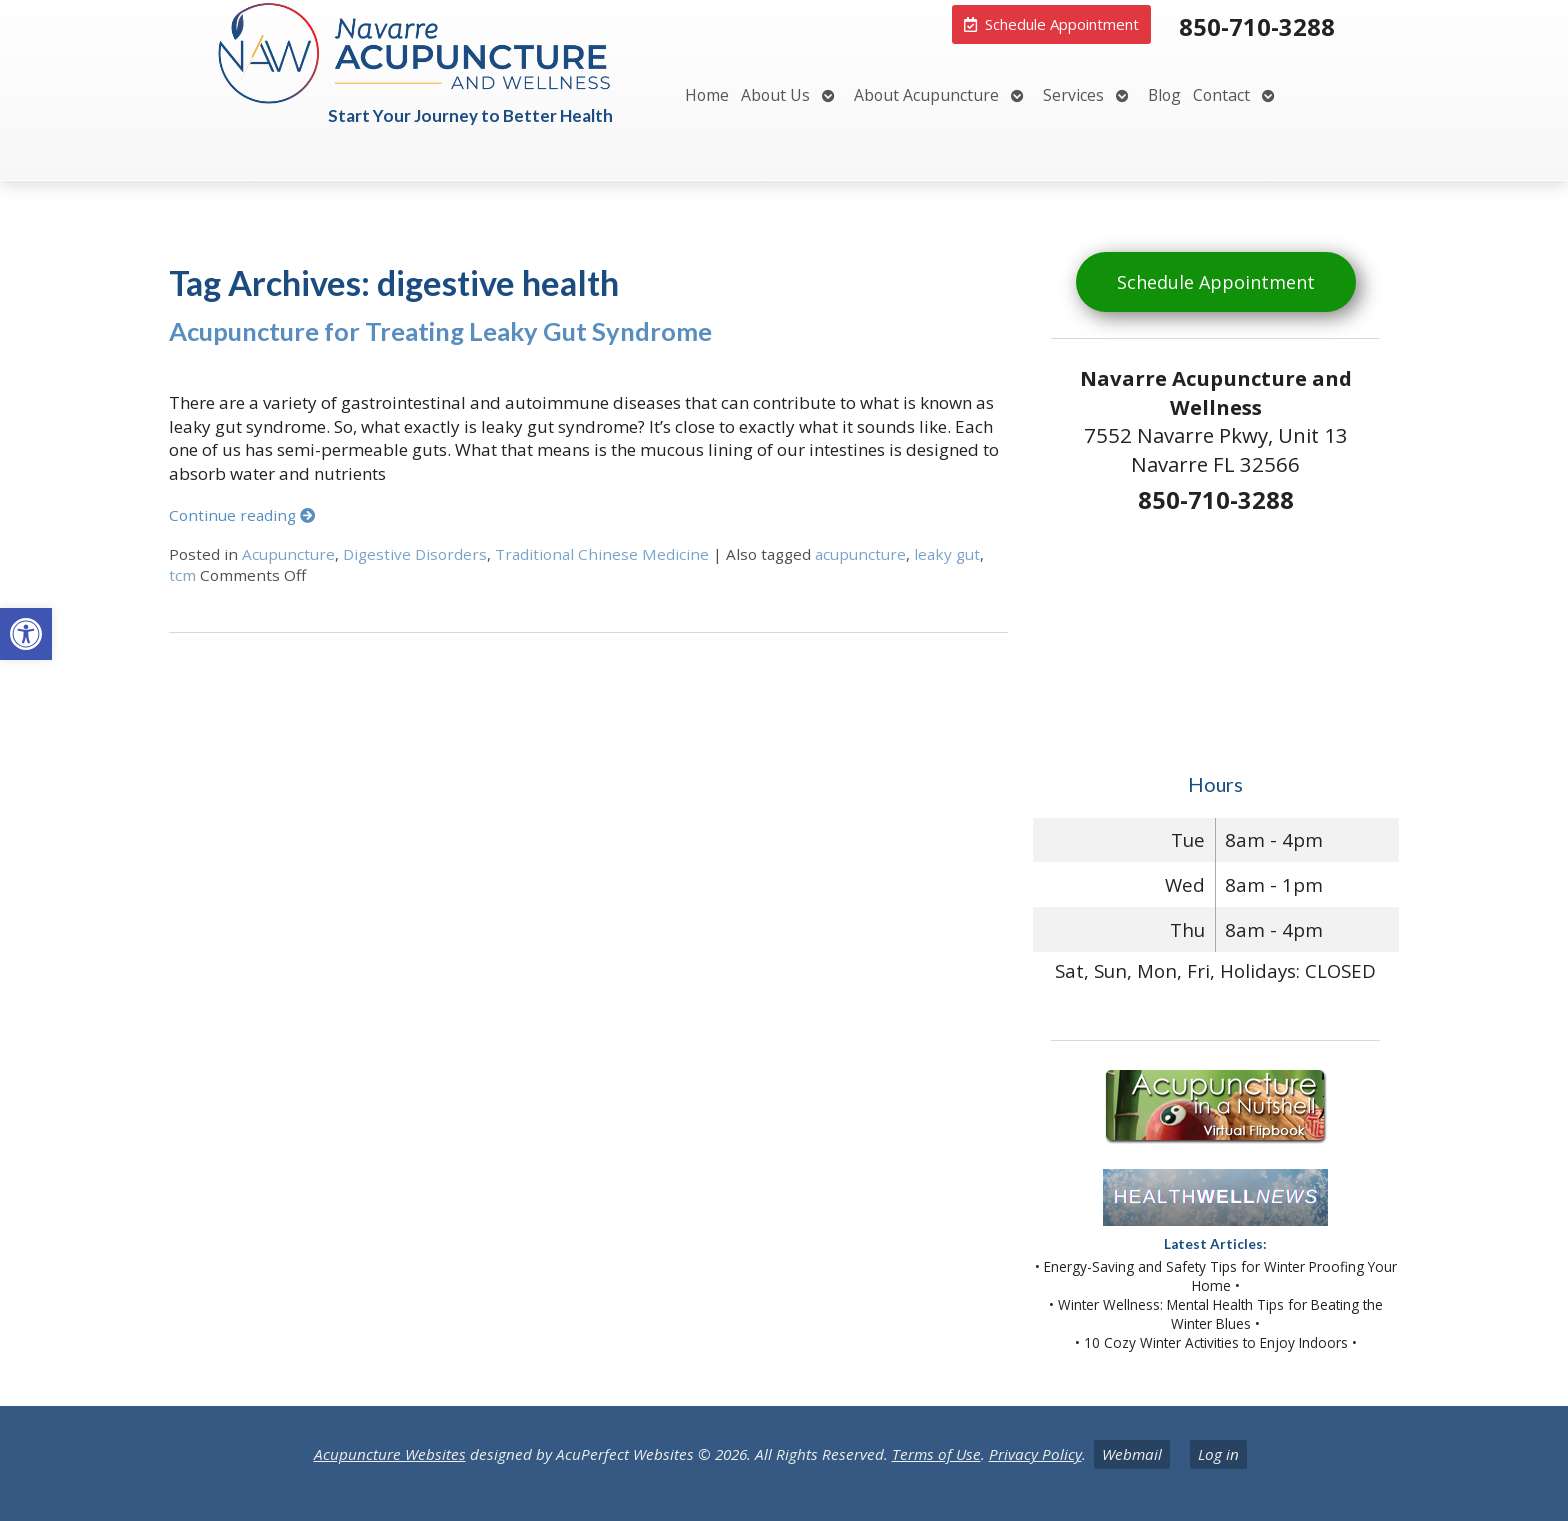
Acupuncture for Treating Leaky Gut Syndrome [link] (440, 331)
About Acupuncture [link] (926, 95)
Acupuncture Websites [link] (390, 1454)
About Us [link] (775, 95)
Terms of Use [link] (936, 1454)
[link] (26, 634)
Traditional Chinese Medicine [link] (602, 554)
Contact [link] (1221, 95)
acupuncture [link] (860, 554)
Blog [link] (1164, 95)
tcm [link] (182, 575)
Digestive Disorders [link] (415, 554)
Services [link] (1073, 95)
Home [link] (707, 95)
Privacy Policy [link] (1035, 1454)
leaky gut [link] (947, 554)
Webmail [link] (1132, 1454)
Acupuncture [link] (288, 554)
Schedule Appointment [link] (1216, 282)
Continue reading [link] (242, 515)
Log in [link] (1218, 1454)
